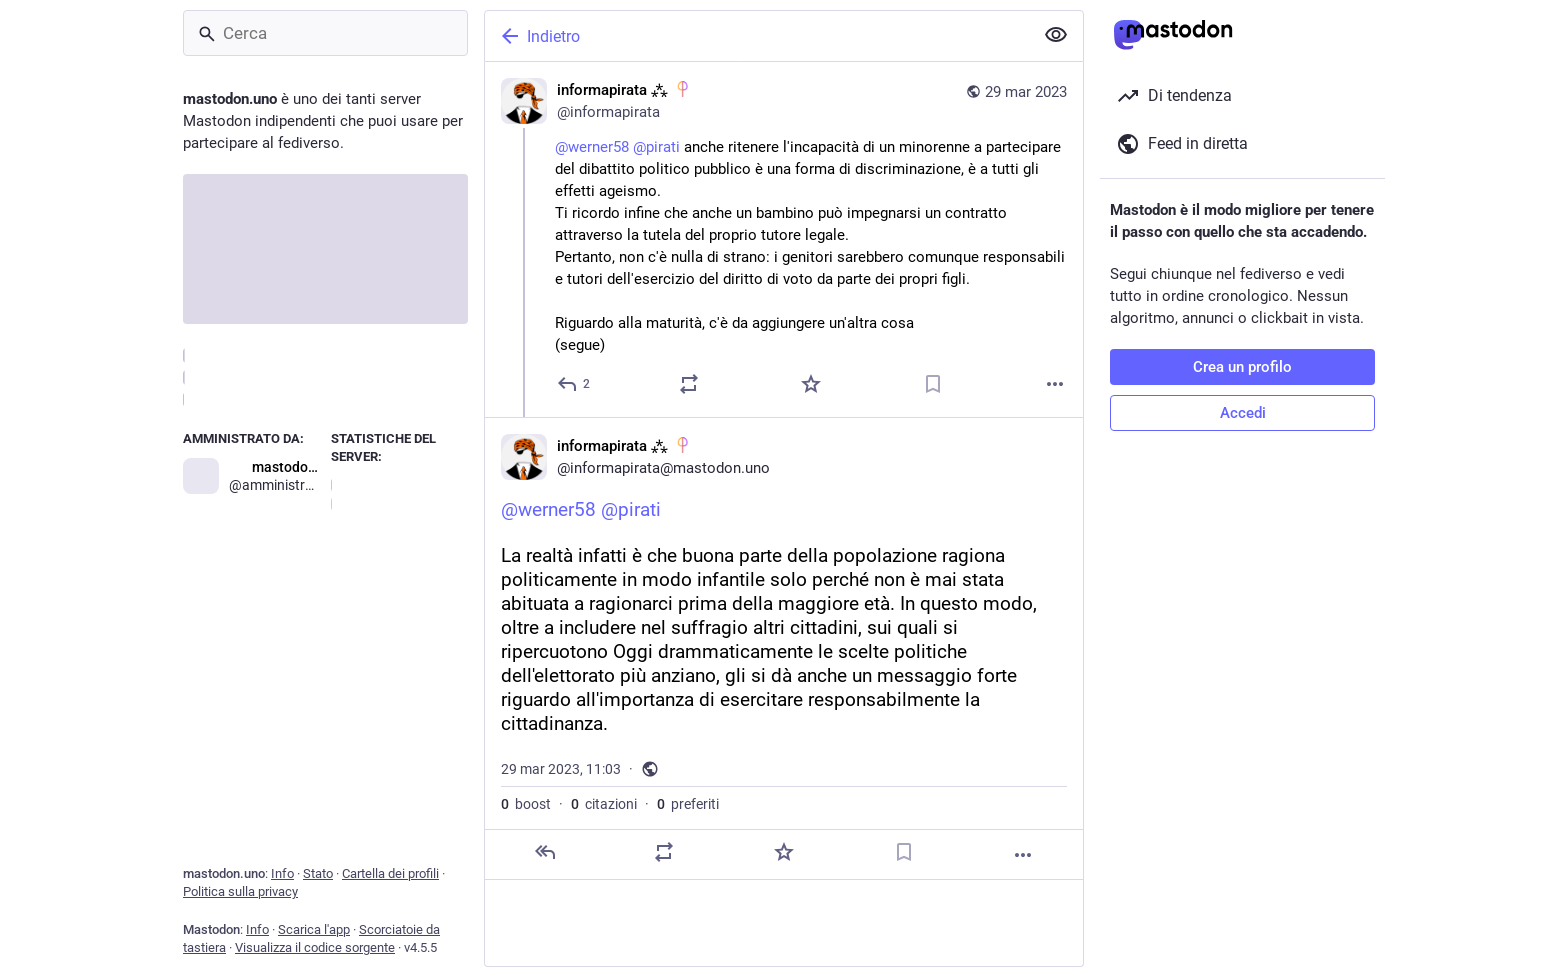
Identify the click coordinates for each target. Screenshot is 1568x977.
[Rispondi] (574, 384)
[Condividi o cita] (689, 384)
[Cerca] (325, 33)
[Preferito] (811, 384)
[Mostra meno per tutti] (1056, 35)
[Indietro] (757, 36)
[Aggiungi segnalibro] (933, 384)
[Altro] (1055, 384)
